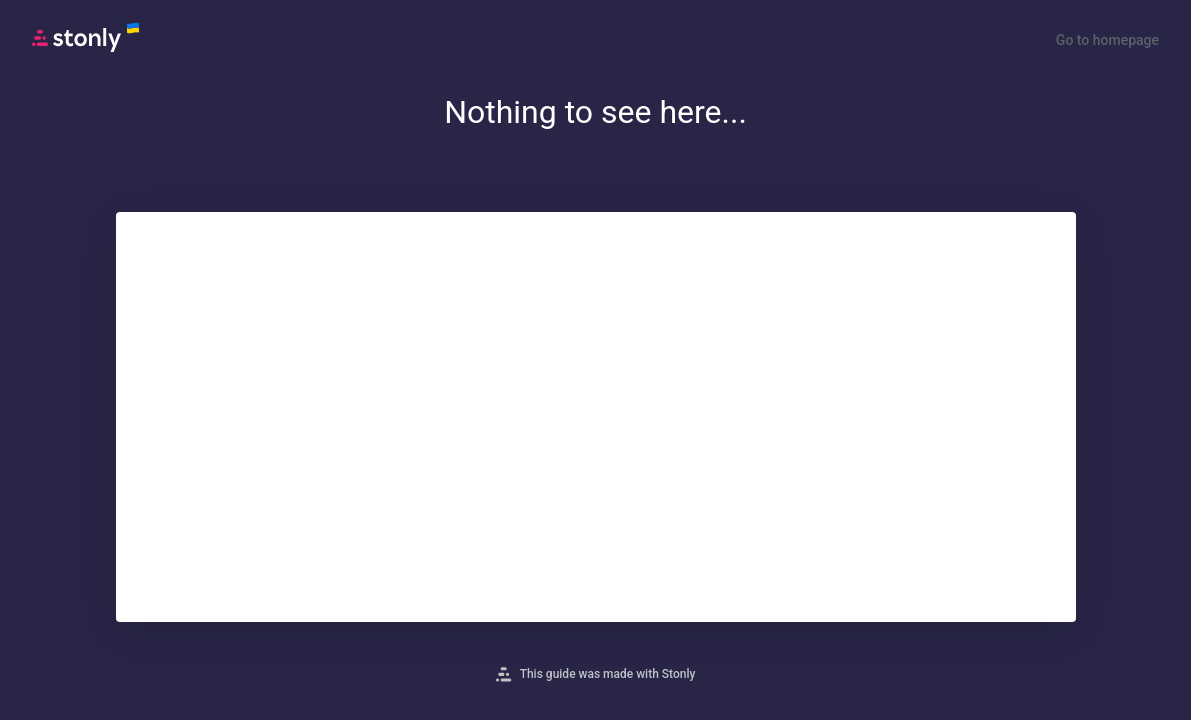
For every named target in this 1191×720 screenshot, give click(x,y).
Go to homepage (1107, 40)
